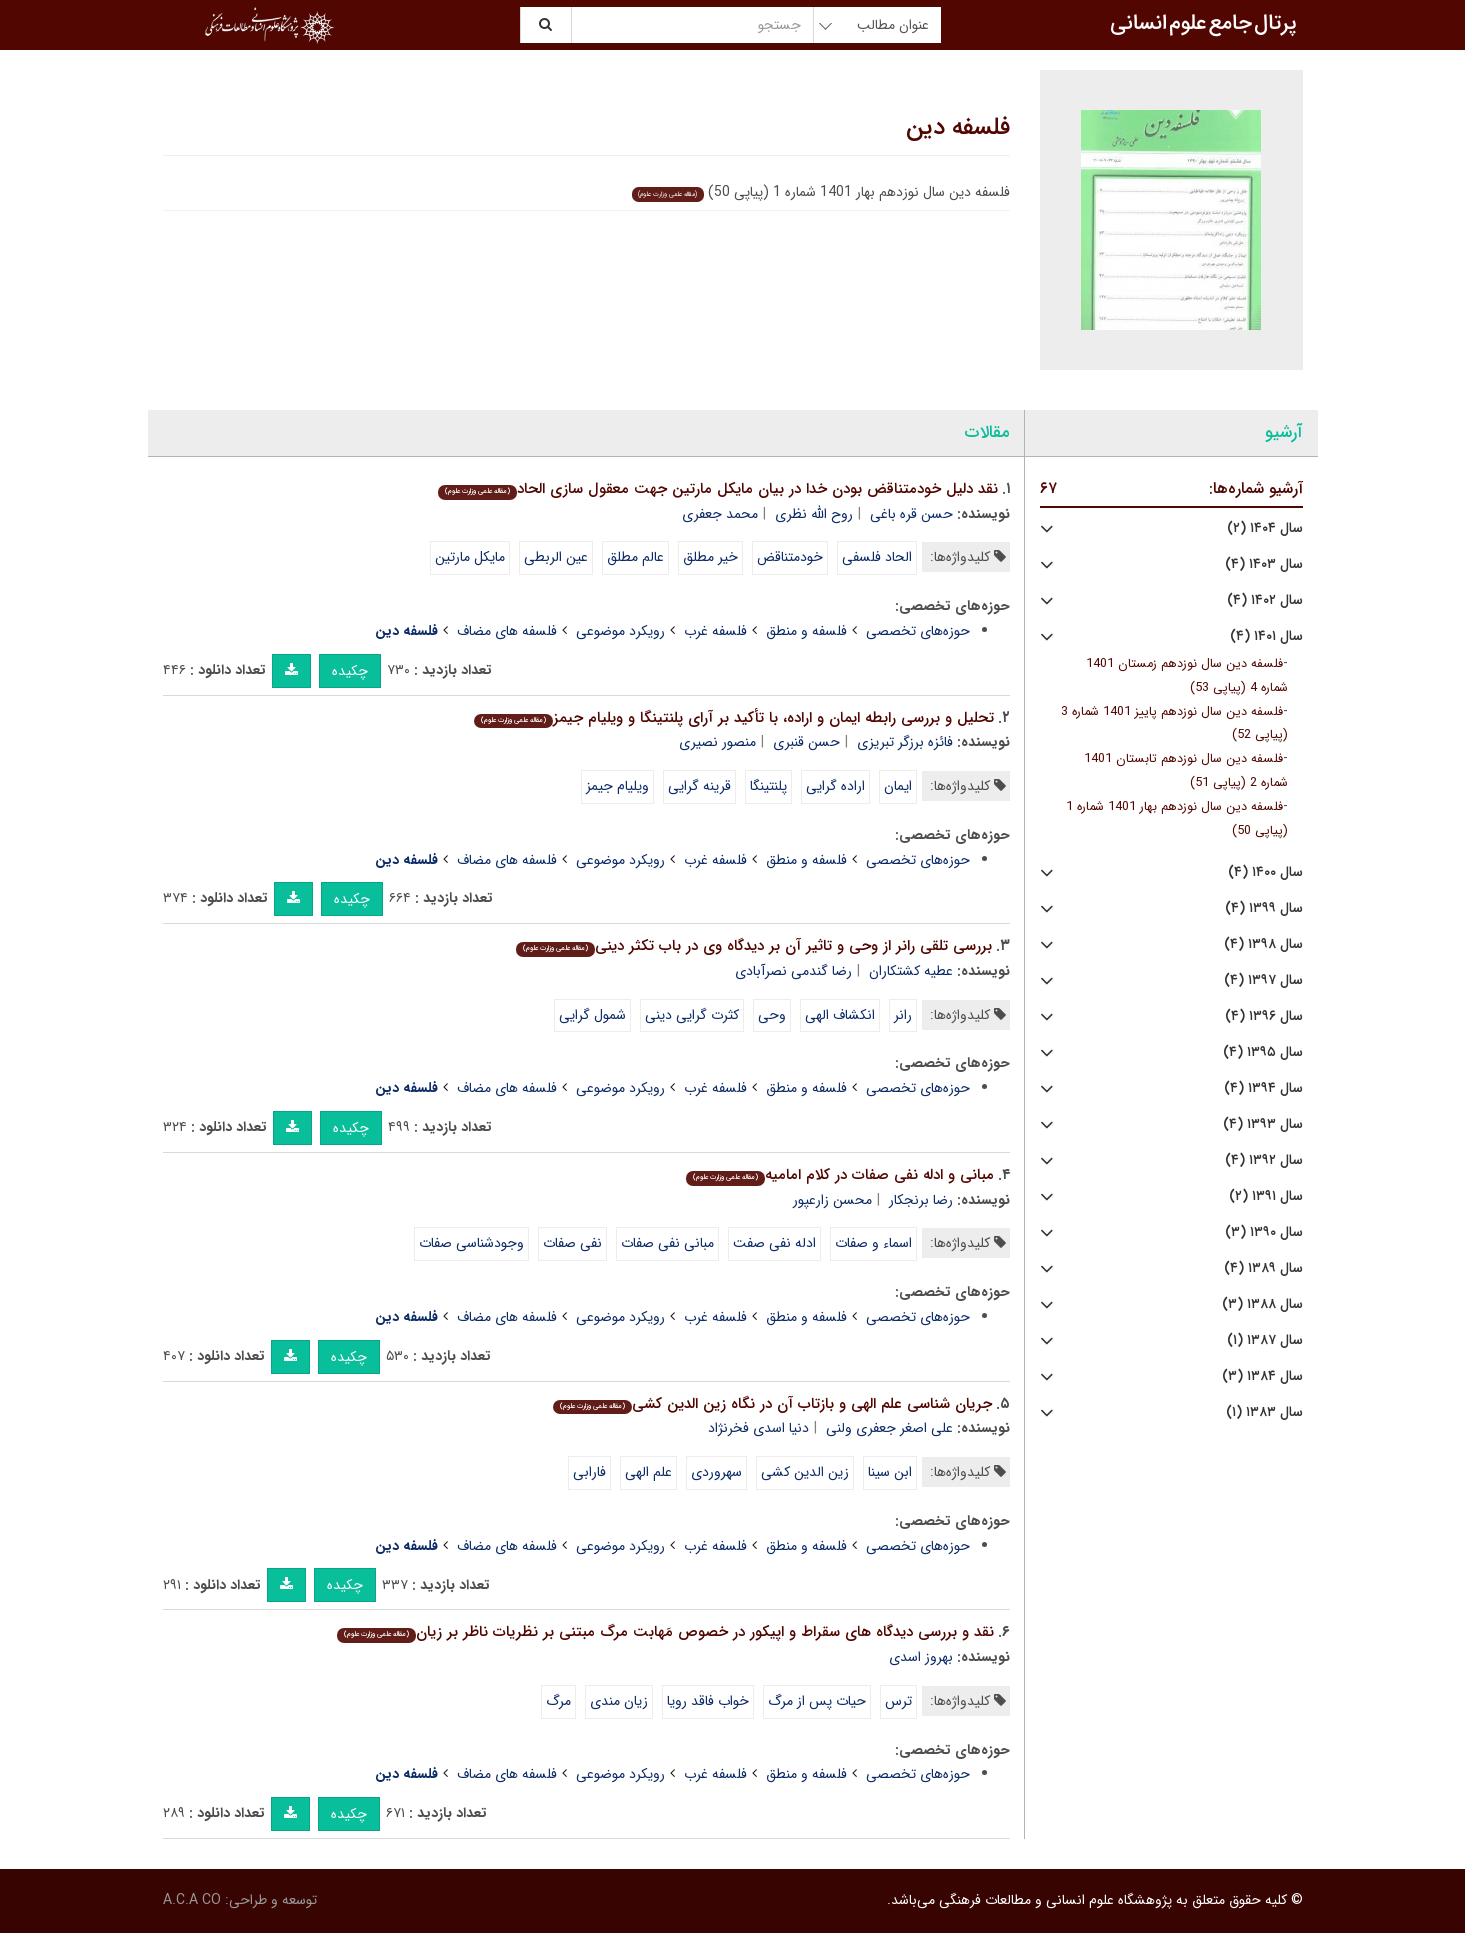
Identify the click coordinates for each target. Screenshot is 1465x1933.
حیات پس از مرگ (817, 1701)
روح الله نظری (814, 514)
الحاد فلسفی (877, 557)
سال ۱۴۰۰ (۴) (1265, 872)
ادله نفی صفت (774, 1243)
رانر (903, 1015)
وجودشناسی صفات (471, 1243)
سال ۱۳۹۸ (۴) (1263, 944)
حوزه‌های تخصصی (918, 631)
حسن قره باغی (911, 514)
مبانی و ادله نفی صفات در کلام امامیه (840, 1175)
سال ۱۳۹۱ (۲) (1266, 1196)
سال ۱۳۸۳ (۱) (1264, 1412)
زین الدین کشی (805, 1472)
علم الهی (648, 1472)
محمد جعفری (720, 514)
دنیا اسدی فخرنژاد (758, 1428)
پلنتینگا (768, 786)
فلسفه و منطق (806, 631)
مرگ (558, 1701)
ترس (898, 1701)
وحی (772, 1015)
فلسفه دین (958, 128)
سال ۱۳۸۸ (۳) (1262, 1304)
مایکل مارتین (470, 557)
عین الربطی (556, 557)
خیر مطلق (710, 557)
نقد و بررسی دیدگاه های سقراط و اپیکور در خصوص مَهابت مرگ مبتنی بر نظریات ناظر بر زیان (665, 1632)
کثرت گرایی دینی (692, 1015)
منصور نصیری (717, 742)
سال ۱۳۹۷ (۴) (1263, 980)
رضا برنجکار (921, 1200)
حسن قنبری (806, 742)
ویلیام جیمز (617, 786)
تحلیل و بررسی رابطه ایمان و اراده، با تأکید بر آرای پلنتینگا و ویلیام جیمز (734, 718)
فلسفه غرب (715, 631)
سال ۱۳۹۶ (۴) (1264, 1016)
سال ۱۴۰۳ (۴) (1264, 564)
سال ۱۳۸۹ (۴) (1263, 1268)
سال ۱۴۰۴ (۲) (1265, 528)
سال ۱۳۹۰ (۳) (1264, 1232)
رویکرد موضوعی (620, 631)
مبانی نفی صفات (667, 1243)
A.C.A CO (192, 1900)
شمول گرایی (592, 1015)
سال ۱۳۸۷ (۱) (1265, 1340)
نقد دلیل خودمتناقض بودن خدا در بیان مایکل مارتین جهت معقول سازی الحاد (718, 489)
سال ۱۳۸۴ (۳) (1262, 1376)
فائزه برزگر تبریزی (905, 742)
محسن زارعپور (832, 1200)
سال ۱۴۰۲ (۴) (1265, 600)
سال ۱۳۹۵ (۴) (1263, 1052)
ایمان (898, 786)
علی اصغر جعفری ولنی (889, 1428)
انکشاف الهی (840, 1015)
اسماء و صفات (873, 1243)
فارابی (589, 1472)
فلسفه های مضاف (507, 631)
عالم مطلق (635, 557)
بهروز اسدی (921, 1657)
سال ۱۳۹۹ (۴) (1264, 908)
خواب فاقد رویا (708, 1701)
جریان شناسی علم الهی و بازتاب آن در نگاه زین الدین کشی (772, 1404)
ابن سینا (890, 1472)
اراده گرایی (835, 786)
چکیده (350, 671)
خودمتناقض (790, 557)
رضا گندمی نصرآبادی (793, 971)
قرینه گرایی (699, 786)
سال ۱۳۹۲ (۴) (1264, 1160)
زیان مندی (619, 1701)
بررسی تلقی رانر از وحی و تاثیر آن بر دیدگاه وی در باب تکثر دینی (754, 946)
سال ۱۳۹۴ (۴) (1263, 1088)
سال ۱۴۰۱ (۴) (1266, 636)
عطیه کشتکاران (911, 971)
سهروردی (716, 1472)
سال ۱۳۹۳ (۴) (1263, 1124)
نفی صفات (572, 1243)
